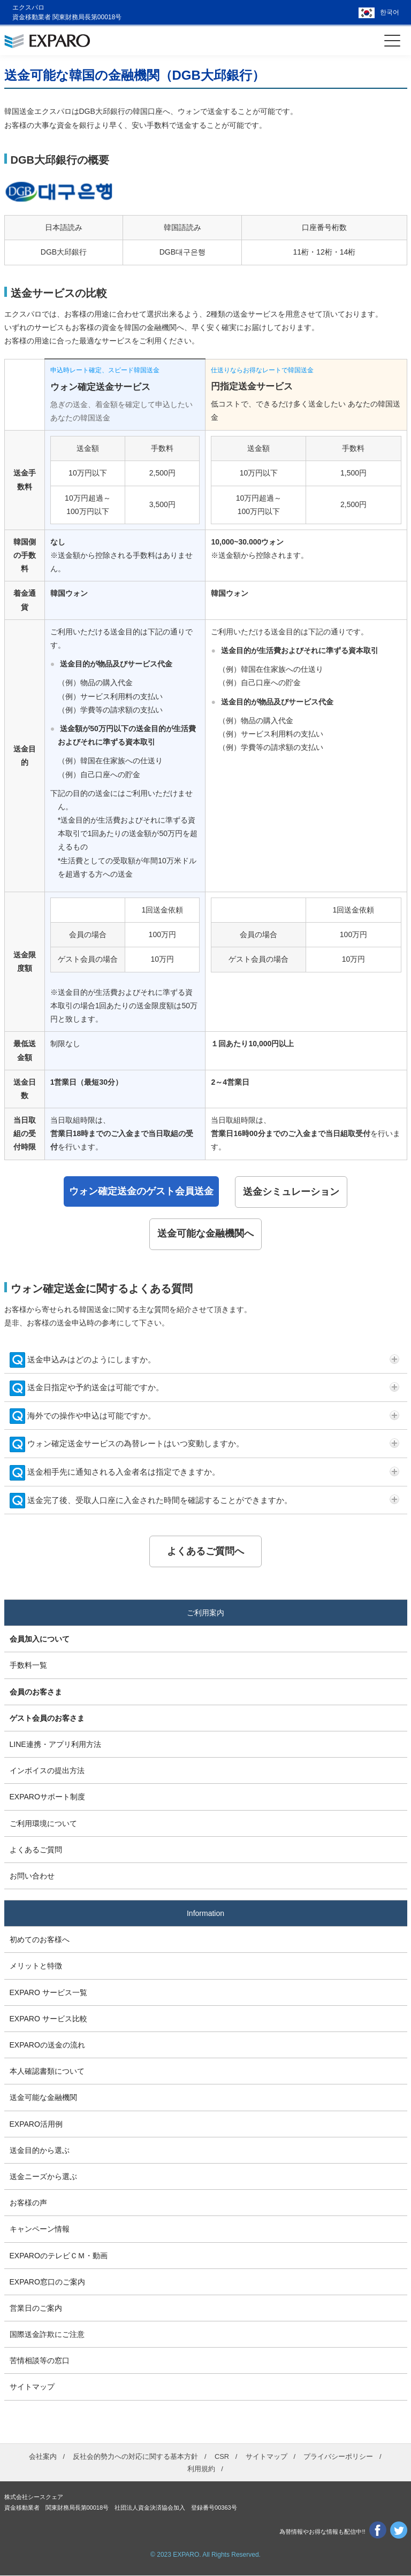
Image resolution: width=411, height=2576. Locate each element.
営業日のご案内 (36, 2308)
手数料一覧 (28, 1665)
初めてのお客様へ (40, 1940)
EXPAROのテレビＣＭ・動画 (59, 2255)
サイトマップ (32, 2387)
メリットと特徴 (36, 1966)
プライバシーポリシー (338, 2456)
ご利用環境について (43, 1823)
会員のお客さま (36, 1692)
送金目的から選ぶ (40, 2150)
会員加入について (40, 1639)
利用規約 (201, 2469)
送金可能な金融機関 (43, 2098)
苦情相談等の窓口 (40, 2361)
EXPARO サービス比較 (48, 2019)
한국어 (389, 12)
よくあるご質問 (36, 1849)
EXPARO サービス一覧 (48, 1992)
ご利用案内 (205, 1613)
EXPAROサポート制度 (47, 1797)
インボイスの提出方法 (47, 1771)
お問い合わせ (32, 1876)
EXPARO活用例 (36, 2124)
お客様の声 (28, 2203)
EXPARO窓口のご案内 (47, 2282)
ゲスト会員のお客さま (47, 1718)
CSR (222, 2456)
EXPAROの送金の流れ (47, 2045)
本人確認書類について (47, 2071)
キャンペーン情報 (40, 2229)
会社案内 (43, 2456)
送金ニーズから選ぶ (43, 2177)
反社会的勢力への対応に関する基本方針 (135, 2456)
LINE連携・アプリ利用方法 (55, 1745)
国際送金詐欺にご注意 (47, 2334)
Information (205, 1914)
